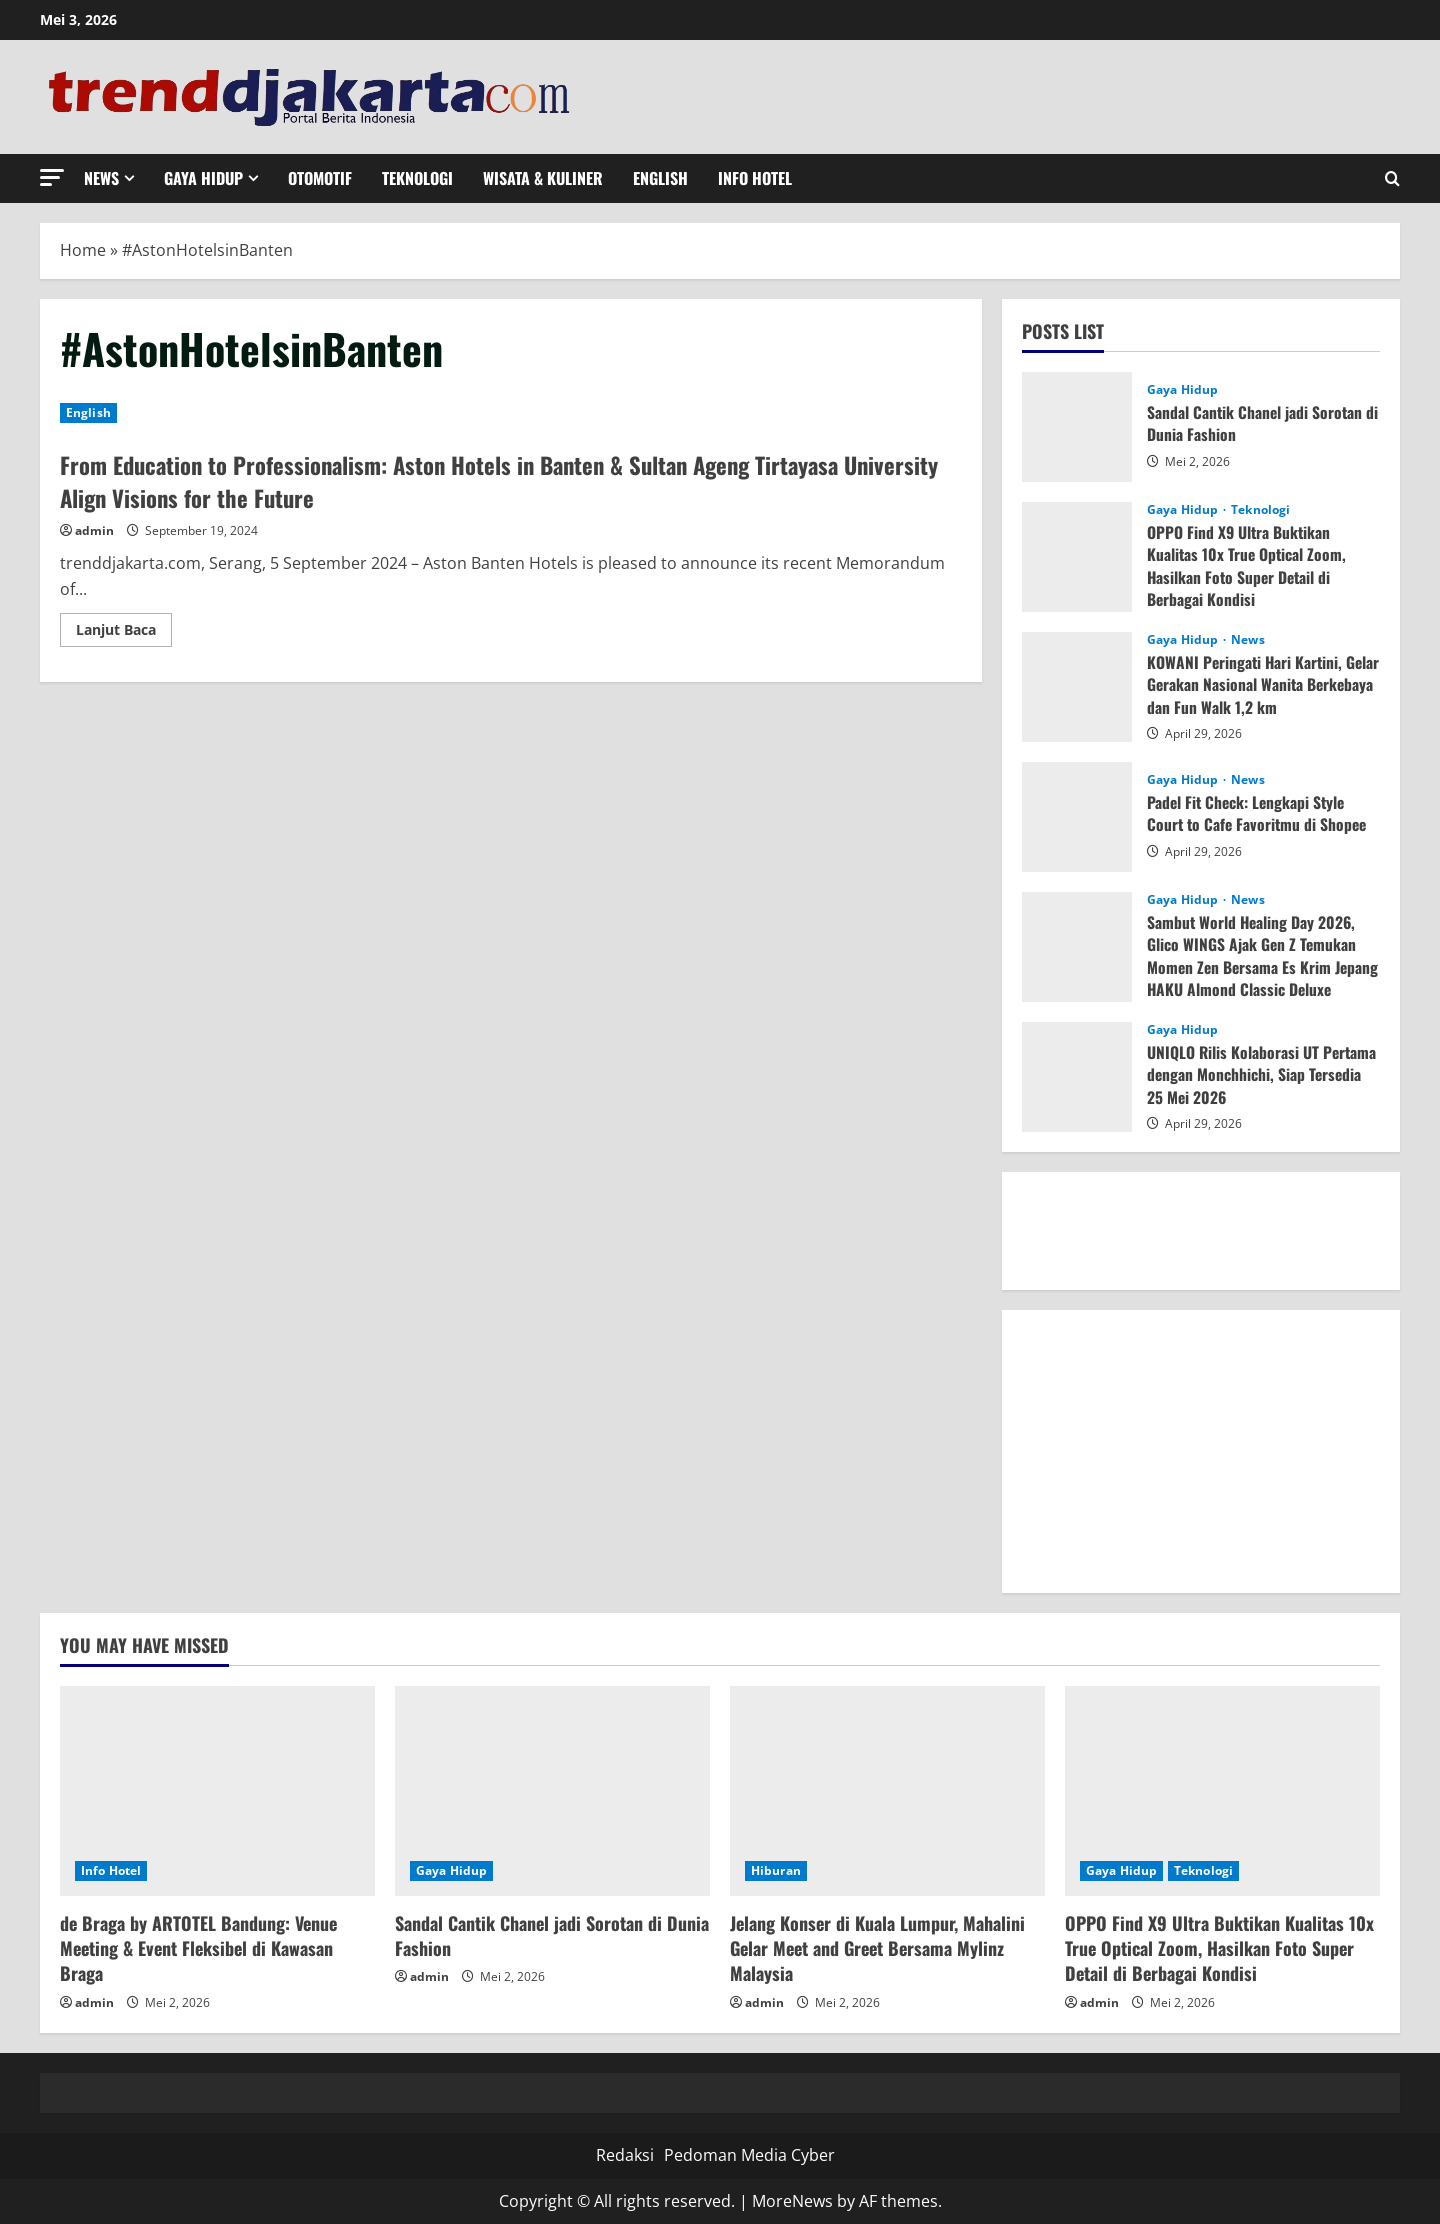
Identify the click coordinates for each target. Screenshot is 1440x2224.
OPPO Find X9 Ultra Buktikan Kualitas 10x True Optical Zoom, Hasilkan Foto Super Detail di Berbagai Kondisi (1248, 565)
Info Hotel (755, 178)
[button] (52, 177)
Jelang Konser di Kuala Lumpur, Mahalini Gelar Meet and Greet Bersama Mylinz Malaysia (877, 1948)
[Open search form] (1392, 178)
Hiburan (776, 1870)
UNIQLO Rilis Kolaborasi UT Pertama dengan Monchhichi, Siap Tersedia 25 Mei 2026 (1263, 1074)
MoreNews (792, 2201)
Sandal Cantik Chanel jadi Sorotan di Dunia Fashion (1256, 423)
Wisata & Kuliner (543, 178)
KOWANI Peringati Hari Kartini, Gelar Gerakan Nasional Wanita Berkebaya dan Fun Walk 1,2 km (1248, 684)
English (660, 178)
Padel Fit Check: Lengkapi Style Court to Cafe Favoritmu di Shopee (1259, 813)
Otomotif (320, 178)
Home (83, 250)
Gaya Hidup (203, 178)
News (101, 178)
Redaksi (625, 2155)
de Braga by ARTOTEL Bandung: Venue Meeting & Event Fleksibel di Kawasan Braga (198, 1948)
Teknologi (417, 178)
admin (94, 530)
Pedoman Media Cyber (749, 2155)
